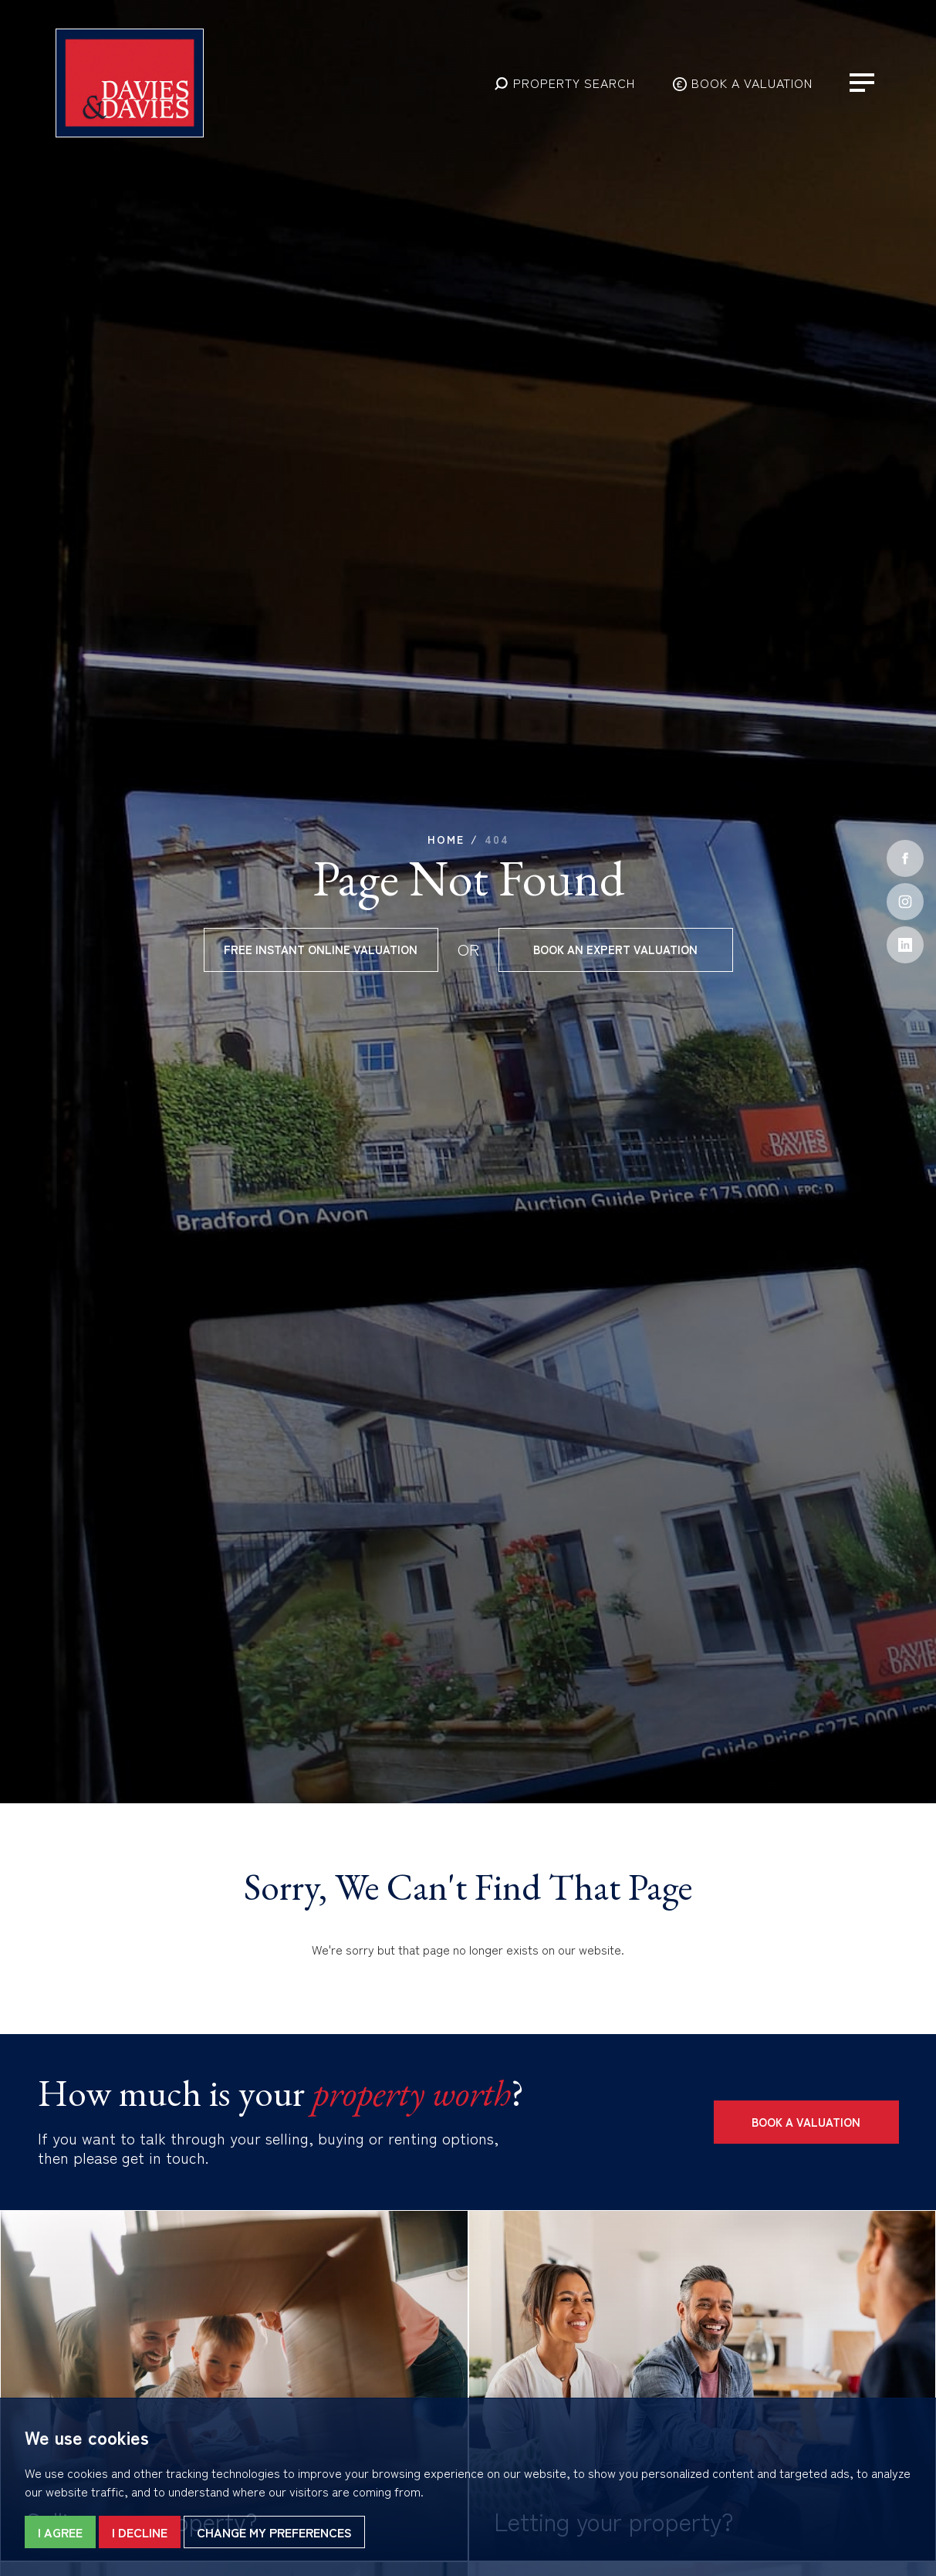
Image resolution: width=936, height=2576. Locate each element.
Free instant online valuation (320, 949)
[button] (564, 82)
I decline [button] (139, 2532)
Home (446, 839)
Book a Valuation (806, 2122)
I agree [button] (60, 2532)
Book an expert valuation (615, 949)
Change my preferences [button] (274, 2532)
